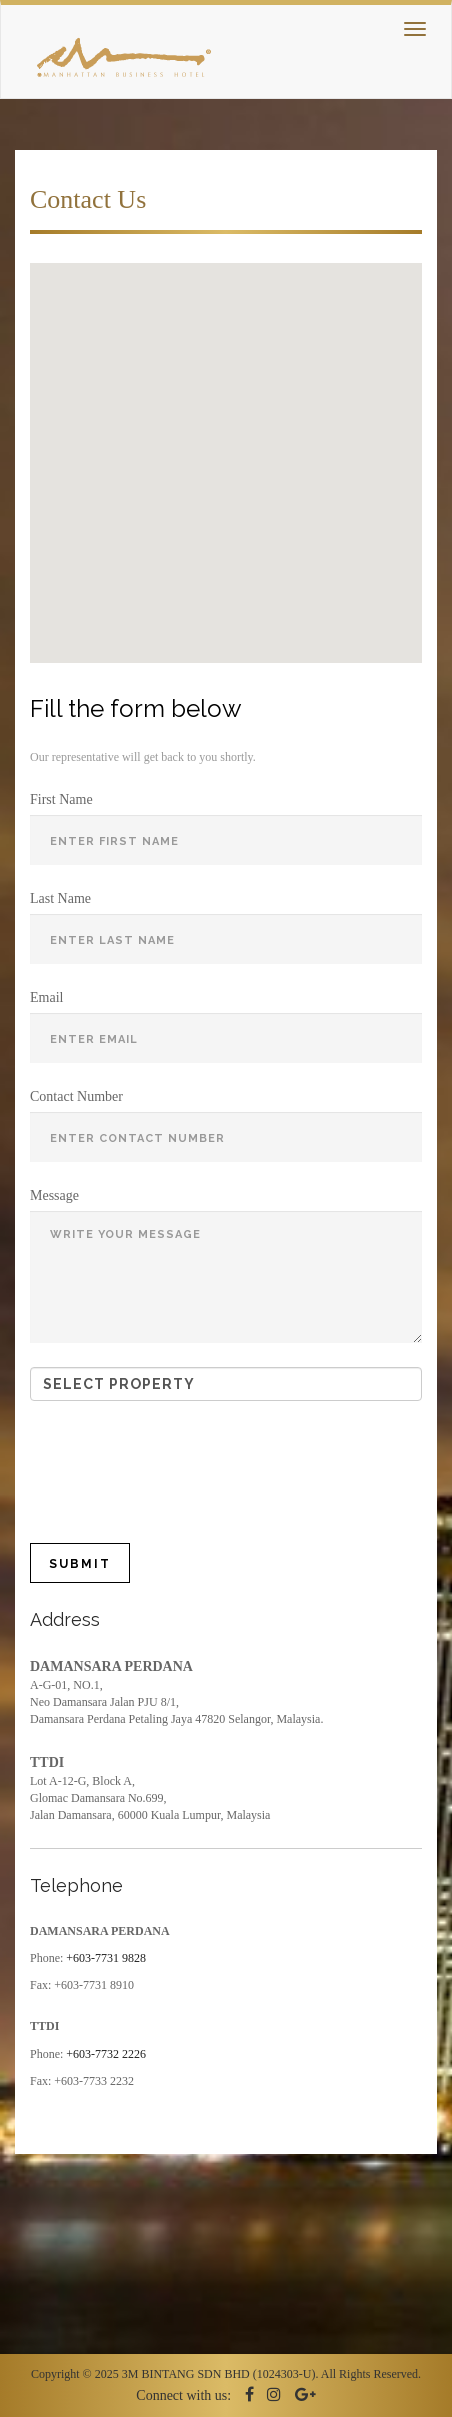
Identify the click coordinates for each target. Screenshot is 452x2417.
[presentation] (197, 1464)
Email (46, 997)
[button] (160, 426)
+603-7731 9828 (106, 1958)
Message (54, 1195)
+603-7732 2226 (106, 2054)
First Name (61, 799)
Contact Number (76, 1096)
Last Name (60, 898)
